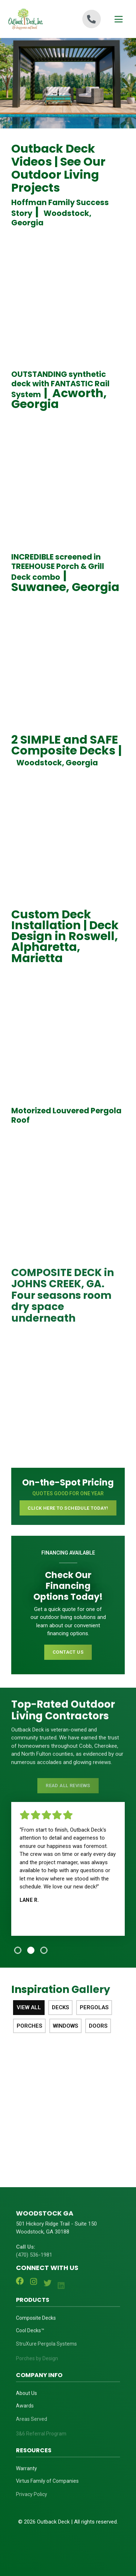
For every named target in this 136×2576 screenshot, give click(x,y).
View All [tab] (29, 2007)
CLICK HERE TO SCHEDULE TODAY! (68, 1508)
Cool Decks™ (30, 2336)
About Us (26, 2397)
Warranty (26, 2472)
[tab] (17, 1950)
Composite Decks (36, 2322)
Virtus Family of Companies (47, 2487)
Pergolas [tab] (94, 2007)
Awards (25, 2412)
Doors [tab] (98, 2026)
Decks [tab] (60, 2007)
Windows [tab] (65, 2026)
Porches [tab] (29, 2026)
